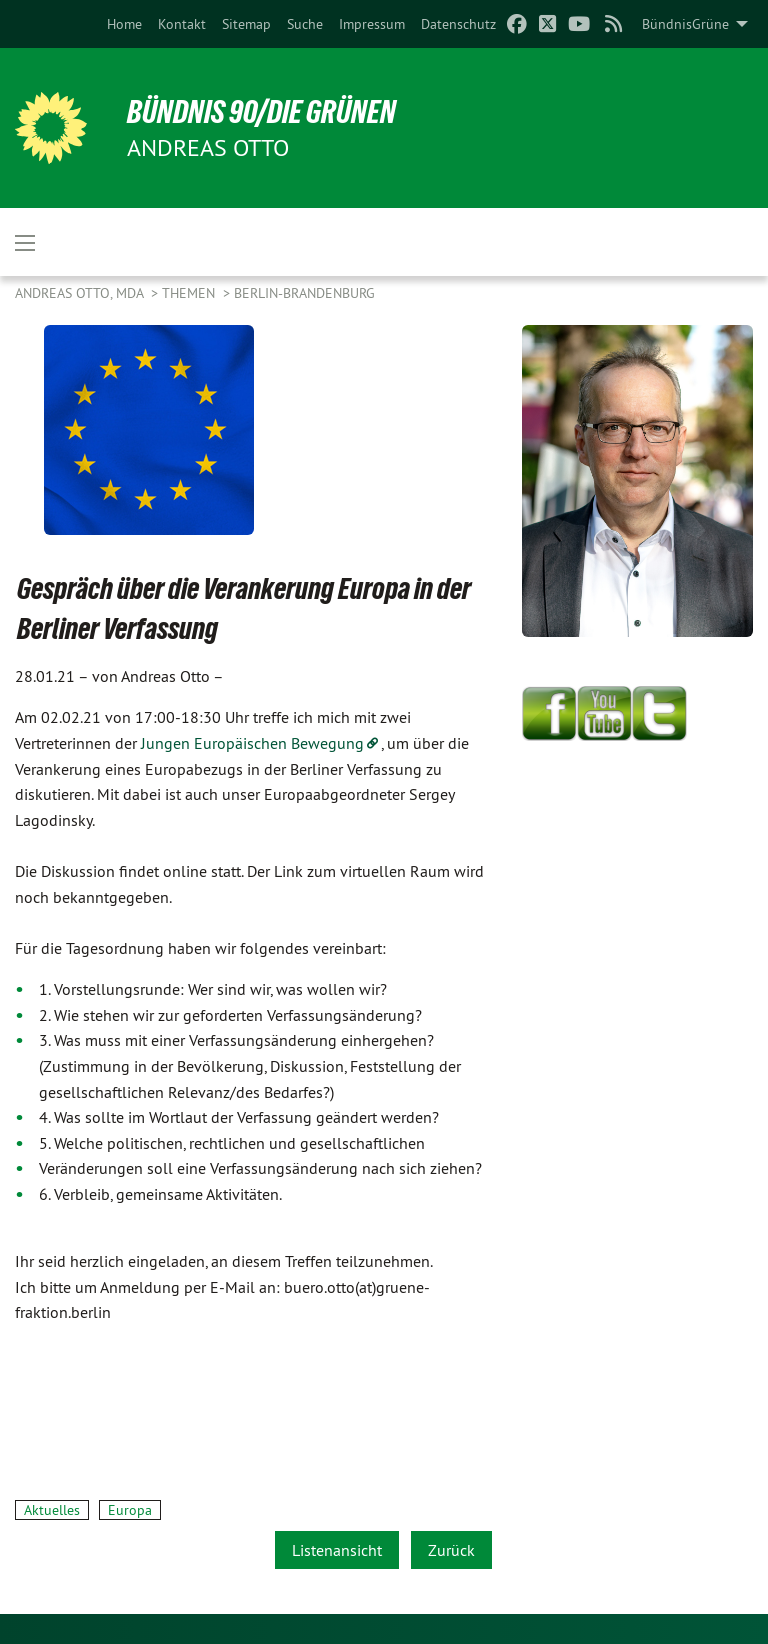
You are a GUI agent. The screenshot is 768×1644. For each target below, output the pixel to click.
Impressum (372, 24)
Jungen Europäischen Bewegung (252, 743)
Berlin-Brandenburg (304, 293)
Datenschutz (458, 24)
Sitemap (246, 24)
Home (124, 24)
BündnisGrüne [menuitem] (685, 24)
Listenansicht (337, 1550)
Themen (190, 293)
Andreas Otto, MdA (81, 293)
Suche (305, 24)
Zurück (451, 1550)
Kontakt (182, 24)
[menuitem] (124, 24)
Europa (130, 1510)
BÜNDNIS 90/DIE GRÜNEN (261, 112)
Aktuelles (52, 1510)
